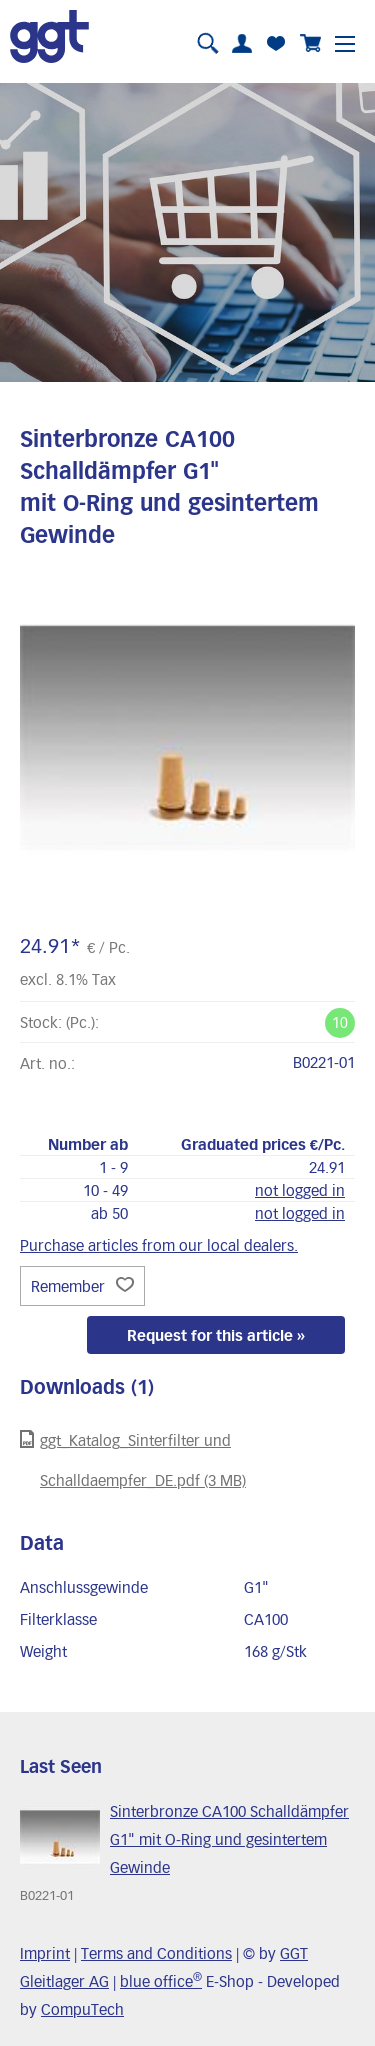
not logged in (300, 1190)
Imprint (45, 1953)
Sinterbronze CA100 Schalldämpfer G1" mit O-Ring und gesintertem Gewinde (229, 1839)
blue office (161, 1981)
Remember (82, 1286)
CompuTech (82, 2009)
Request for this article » (216, 1335)
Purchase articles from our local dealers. (159, 1245)
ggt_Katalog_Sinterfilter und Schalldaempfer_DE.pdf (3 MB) (133, 1459)
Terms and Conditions (156, 1953)
